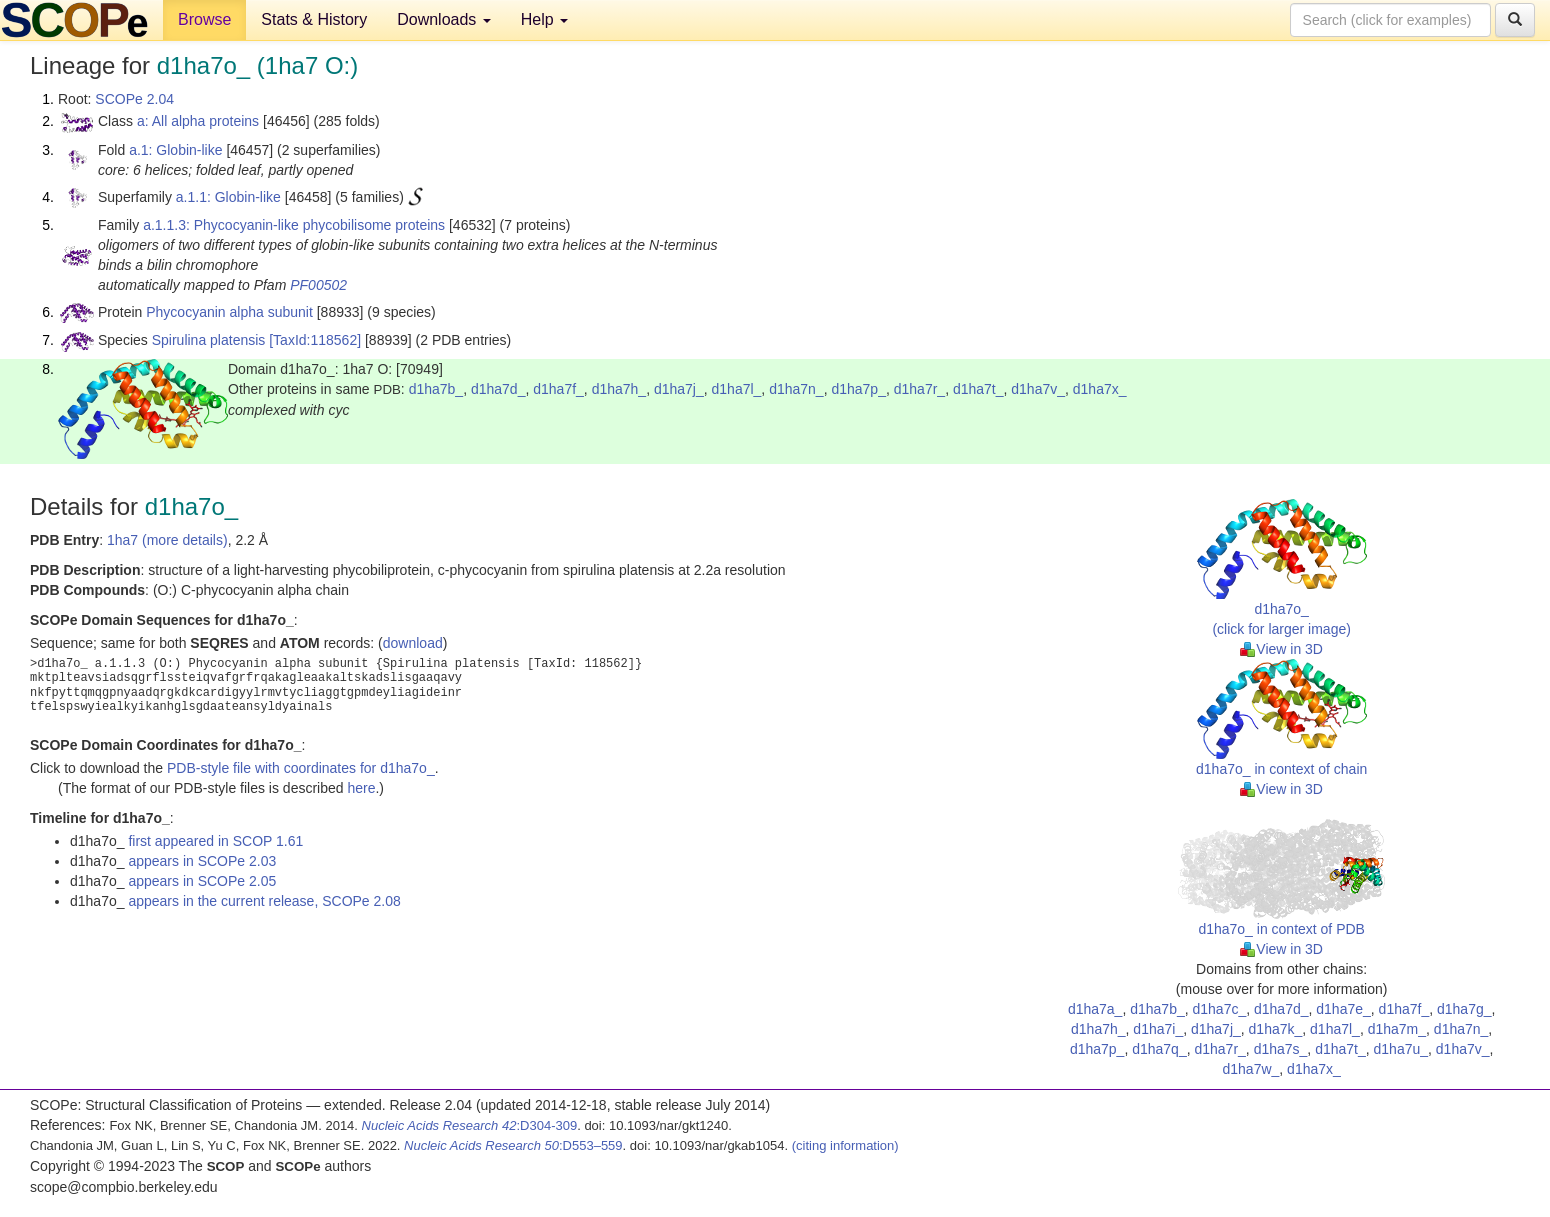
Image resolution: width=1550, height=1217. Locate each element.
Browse (204, 19)
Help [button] (544, 19)
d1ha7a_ (1095, 1009)
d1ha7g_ (1464, 1009)
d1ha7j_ (679, 389)
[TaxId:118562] (315, 340)
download (413, 643)
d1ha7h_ (619, 389)
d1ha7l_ (737, 389)
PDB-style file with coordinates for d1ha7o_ (301, 768)
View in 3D (1281, 649)
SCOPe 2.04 (134, 99)
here (361, 788)
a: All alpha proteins (198, 121)
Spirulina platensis (209, 340)
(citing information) (845, 1145)
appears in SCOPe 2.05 (202, 881)
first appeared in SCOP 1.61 (215, 841)
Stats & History (314, 19)
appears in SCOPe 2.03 (202, 861)
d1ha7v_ (1038, 389)
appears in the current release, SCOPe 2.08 (264, 901)
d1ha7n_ (796, 389)
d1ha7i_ (1158, 1029)
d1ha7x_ (1100, 389)
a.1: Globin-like (175, 150)
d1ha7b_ (436, 389)
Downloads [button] (444, 19)
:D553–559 (513, 1145)
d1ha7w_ (1250, 1069)
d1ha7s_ (1281, 1049)
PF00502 (318, 285)
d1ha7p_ (858, 389)
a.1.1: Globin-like (228, 197)
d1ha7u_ (1401, 1049)
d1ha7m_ (1397, 1029)
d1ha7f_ (558, 389)
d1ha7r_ (919, 389)
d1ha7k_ (1276, 1029)
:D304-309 (470, 1125)
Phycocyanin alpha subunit (229, 312)
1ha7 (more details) (167, 540)
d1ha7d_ (498, 389)
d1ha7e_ (1343, 1009)
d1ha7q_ (1159, 1049)
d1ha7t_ (978, 389)
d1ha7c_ (1220, 1009)
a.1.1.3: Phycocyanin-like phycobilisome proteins (294, 225)
